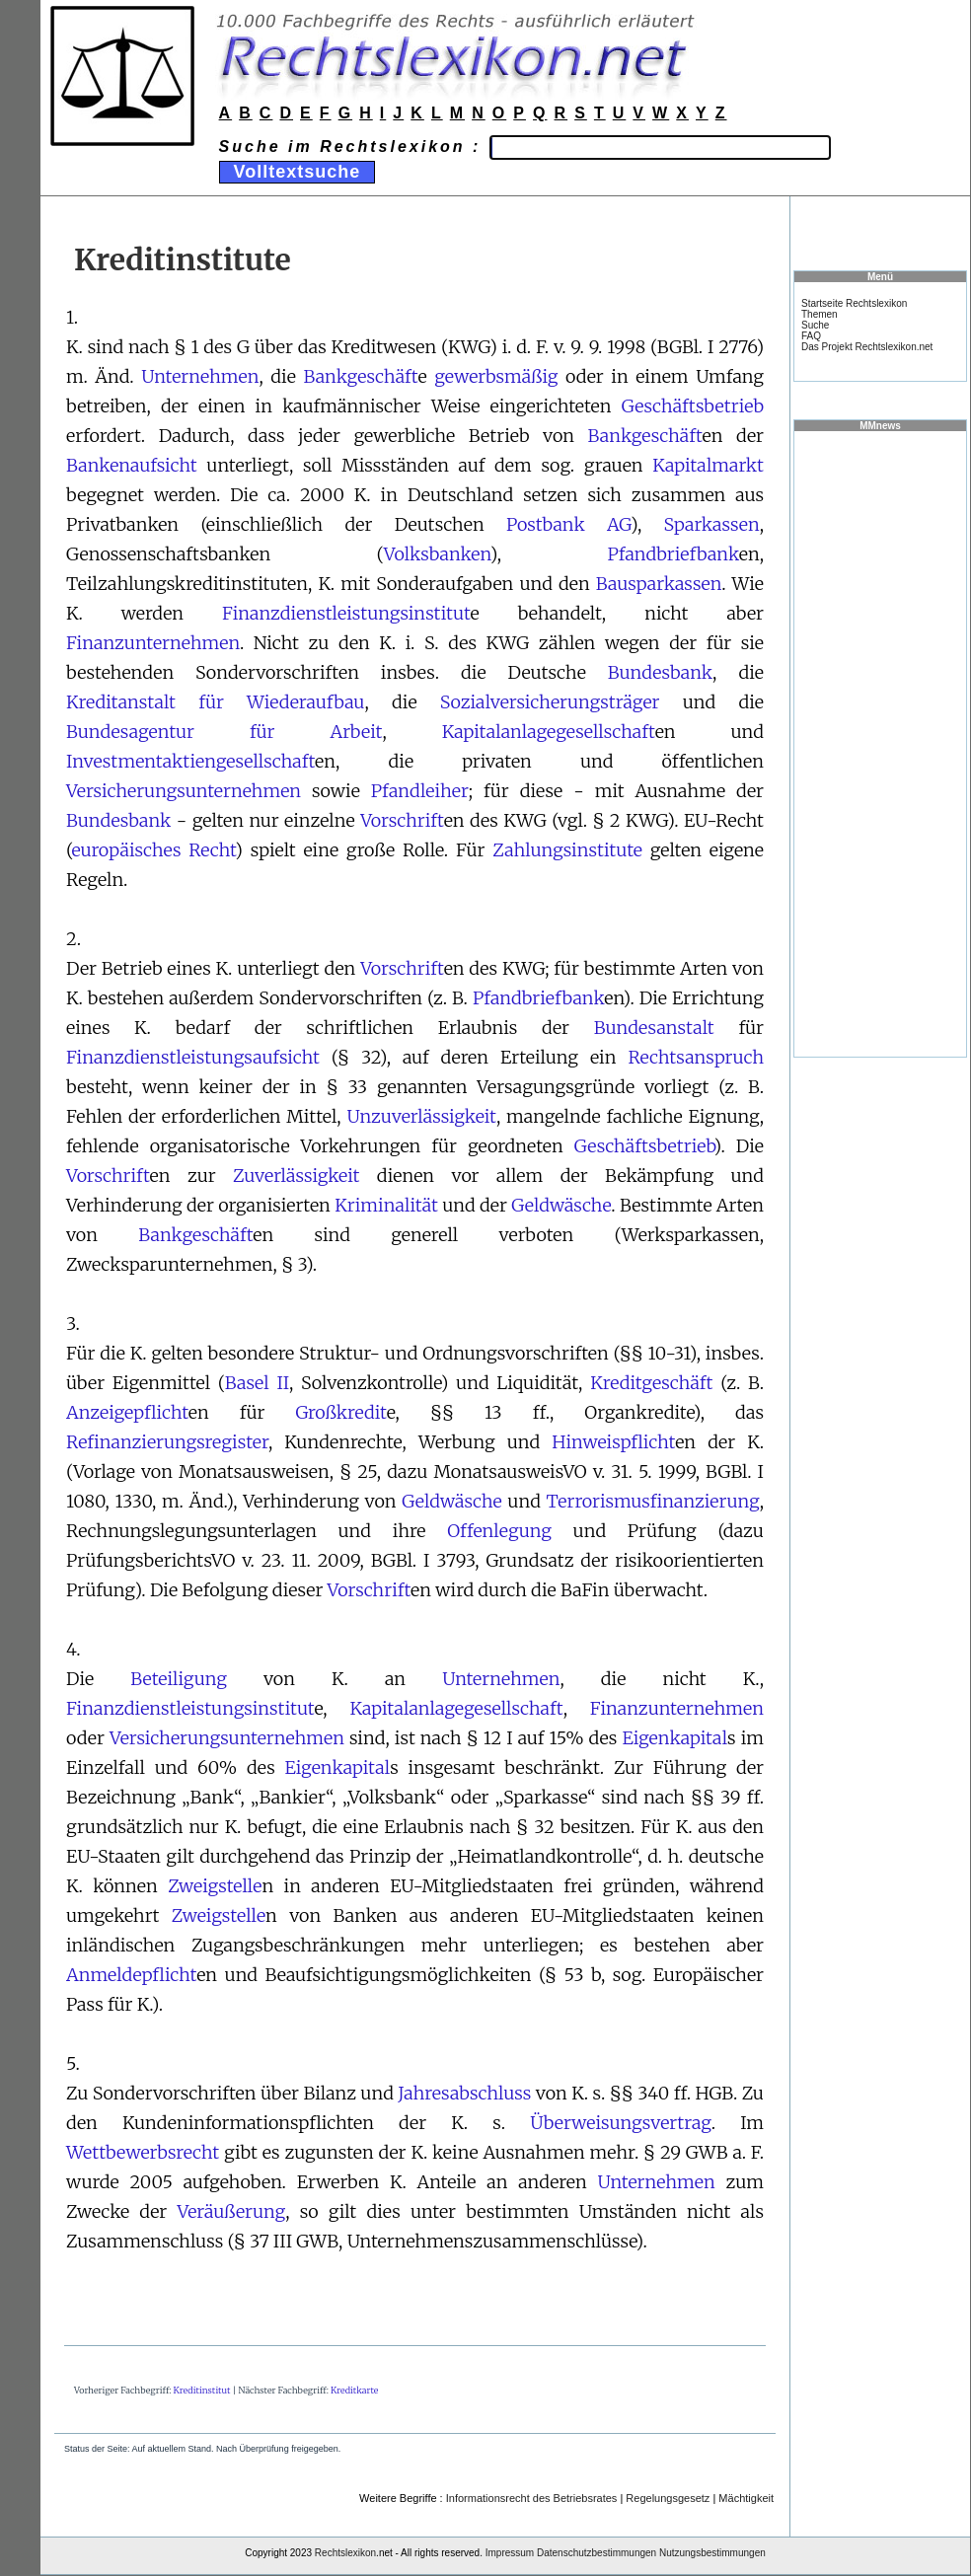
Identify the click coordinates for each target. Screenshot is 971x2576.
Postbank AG (568, 524)
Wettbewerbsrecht (142, 2152)
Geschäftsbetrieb (693, 406)
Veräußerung (231, 2211)
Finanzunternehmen (153, 642)
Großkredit (340, 1412)
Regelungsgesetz (668, 2498)
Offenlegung (499, 1530)
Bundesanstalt (654, 1027)
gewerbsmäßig (496, 376)
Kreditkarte (354, 2390)
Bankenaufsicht (131, 465)
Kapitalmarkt (708, 465)
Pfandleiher (420, 790)
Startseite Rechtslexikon (854, 303)
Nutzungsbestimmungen (712, 2552)
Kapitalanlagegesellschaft (548, 731)
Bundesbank (660, 672)
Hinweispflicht (613, 1442)
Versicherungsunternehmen (183, 790)
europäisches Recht (153, 850)
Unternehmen (200, 376)
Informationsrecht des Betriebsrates (532, 2498)
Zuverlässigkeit (296, 1175)
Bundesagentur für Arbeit (224, 731)
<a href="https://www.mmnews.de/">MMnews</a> (880, 743)
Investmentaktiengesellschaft (190, 761)
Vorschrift (402, 820)
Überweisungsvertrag (620, 2122)
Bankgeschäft (360, 376)
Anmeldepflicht (131, 1974)
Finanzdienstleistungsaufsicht (193, 1057)
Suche (815, 325)
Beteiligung (178, 1678)
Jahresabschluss (464, 2093)
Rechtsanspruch (696, 1057)
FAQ (811, 336)
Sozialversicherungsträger (550, 702)
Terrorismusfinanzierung (653, 1501)
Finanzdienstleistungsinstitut (346, 613)
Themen (819, 314)
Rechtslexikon (345, 2552)
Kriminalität (386, 1205)
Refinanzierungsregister (167, 1442)
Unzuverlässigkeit (421, 1116)
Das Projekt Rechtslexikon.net (867, 346)
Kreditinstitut (202, 2390)
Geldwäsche (561, 1205)
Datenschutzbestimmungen (596, 2552)
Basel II (257, 1382)
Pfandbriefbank (672, 554)
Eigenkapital (674, 1738)
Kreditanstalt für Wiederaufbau (215, 702)
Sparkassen (712, 524)
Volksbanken (437, 554)
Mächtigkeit (746, 2498)
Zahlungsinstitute (567, 850)
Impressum (510, 2552)
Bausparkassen (658, 583)
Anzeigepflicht (127, 1412)
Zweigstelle (214, 1886)
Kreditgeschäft (651, 1382)
